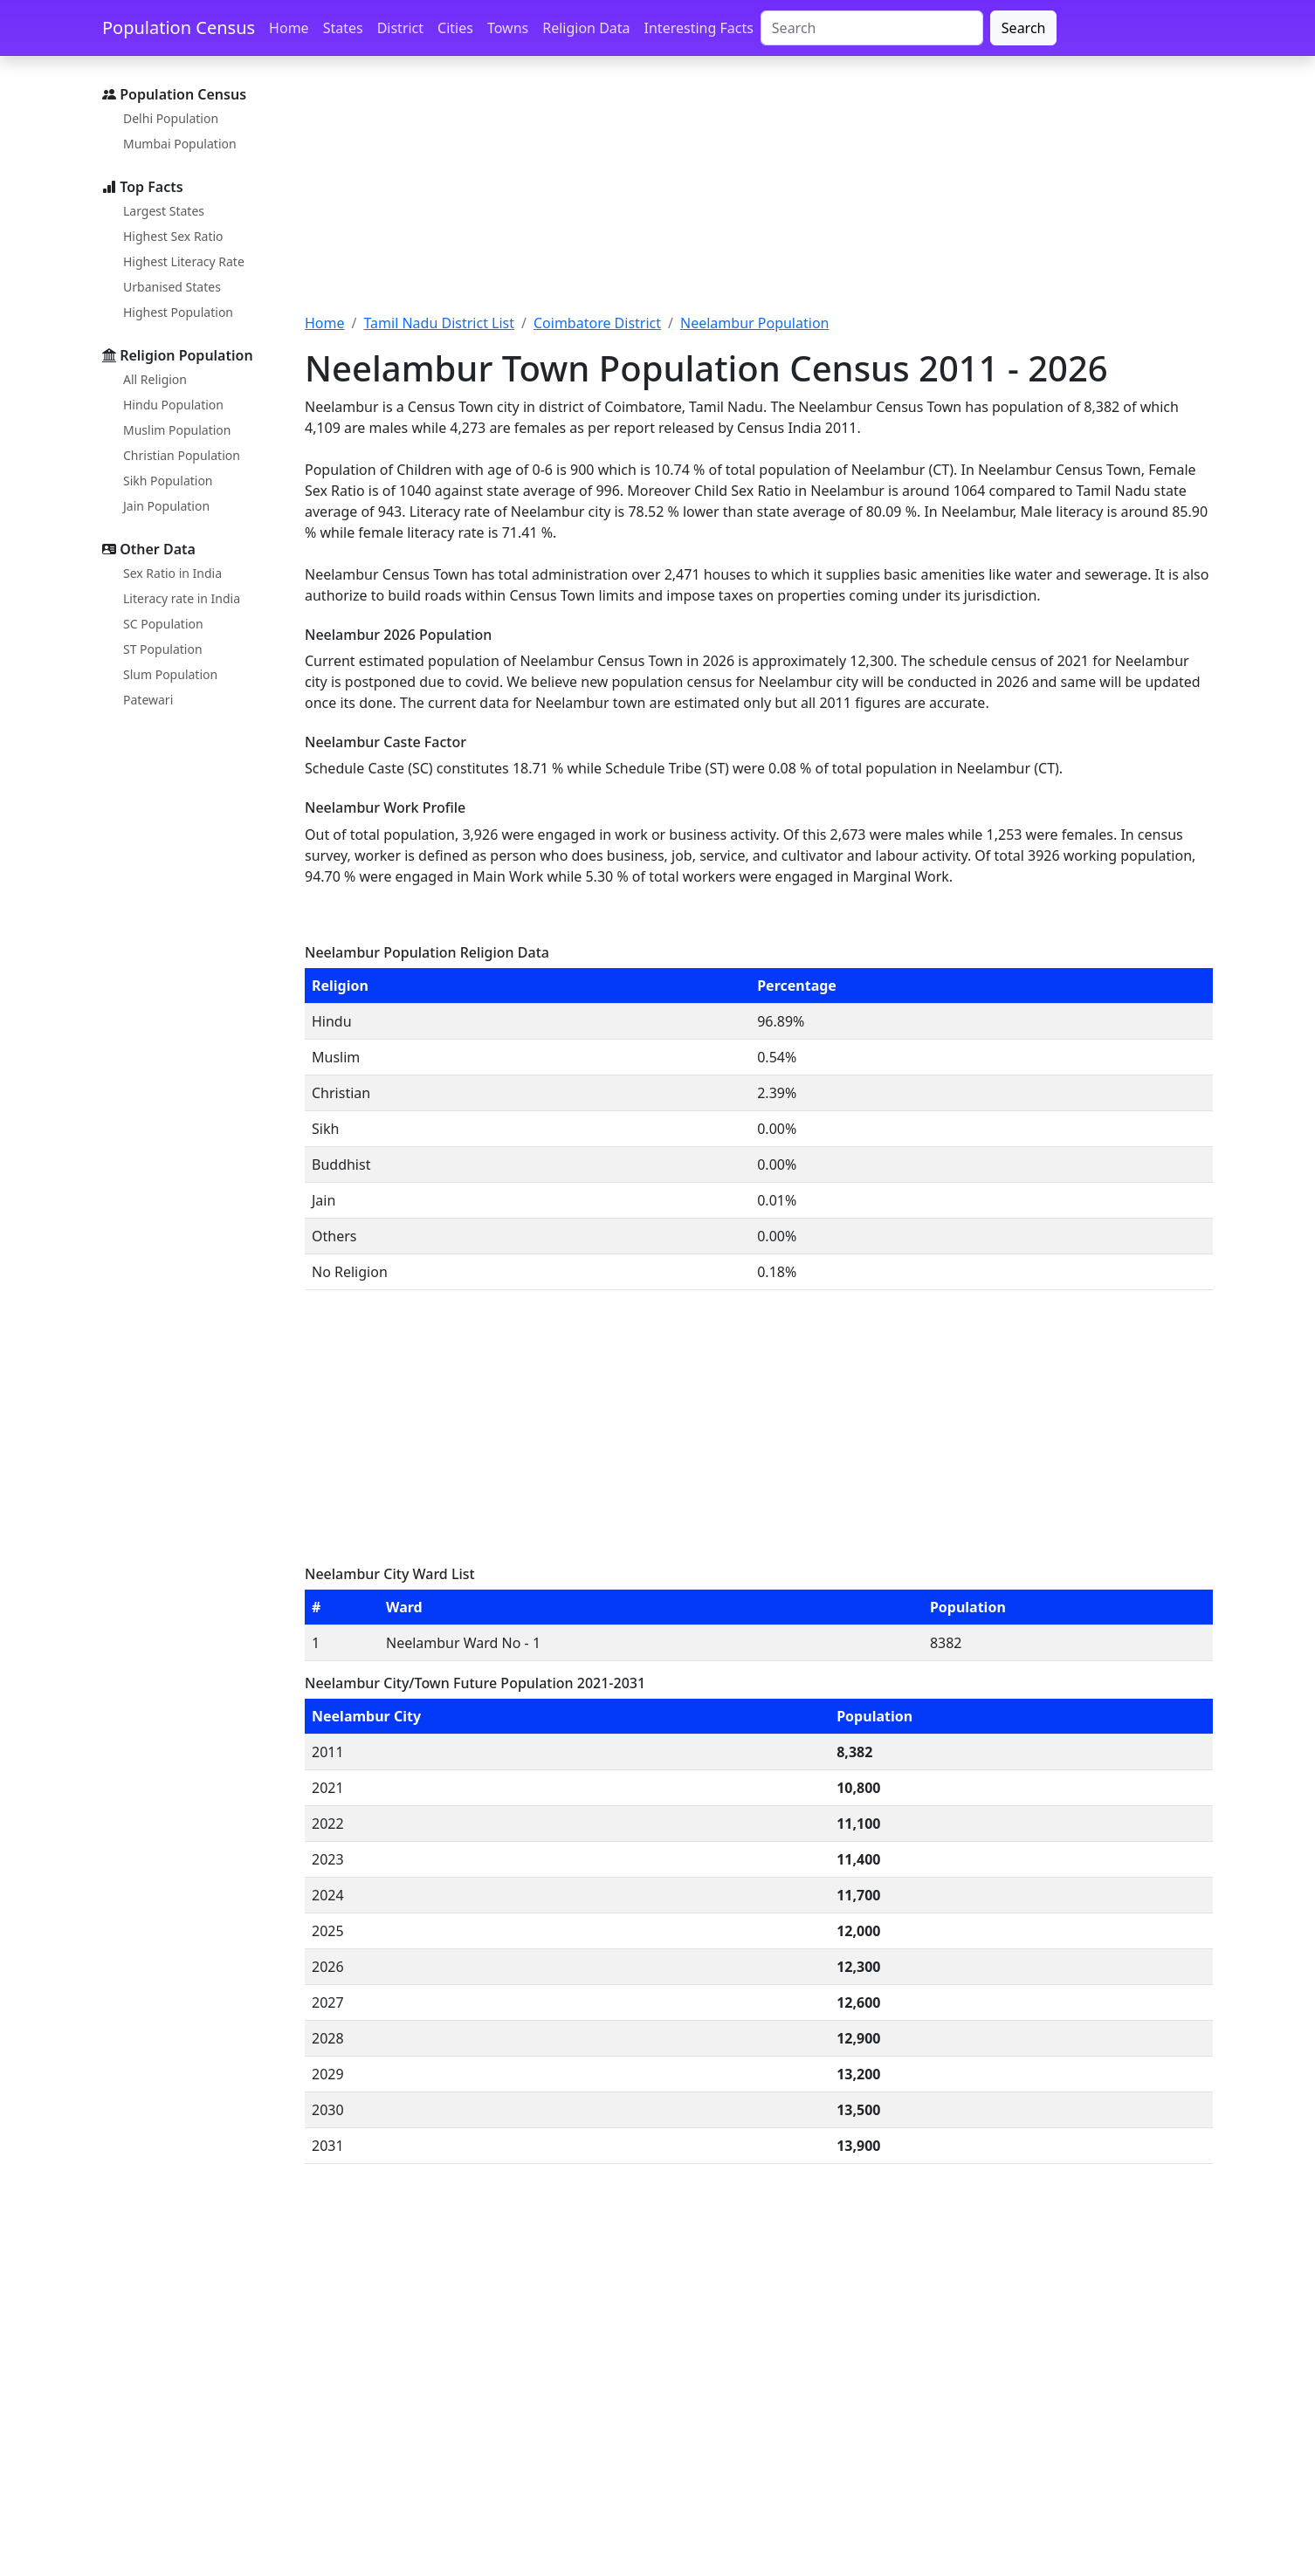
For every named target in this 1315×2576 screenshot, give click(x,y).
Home (289, 28)
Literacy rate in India (181, 598)
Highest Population (178, 312)
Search (1024, 28)
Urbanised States (172, 286)
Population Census (178, 27)
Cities (455, 28)
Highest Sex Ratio (173, 236)
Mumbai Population (180, 143)
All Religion (155, 379)
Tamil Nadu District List (438, 323)
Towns (507, 28)
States (343, 28)
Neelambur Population (754, 323)
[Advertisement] (759, 195)
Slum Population (170, 674)
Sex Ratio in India (172, 573)
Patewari (148, 699)
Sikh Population (168, 480)
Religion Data (586, 28)
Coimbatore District (597, 323)
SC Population (163, 623)
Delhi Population (170, 118)
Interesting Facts (699, 28)
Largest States (163, 211)
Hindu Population (173, 404)
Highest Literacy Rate (183, 261)
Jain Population (166, 506)
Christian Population (181, 455)
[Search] (872, 27)
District (400, 28)
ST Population (163, 649)
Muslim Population (177, 430)
